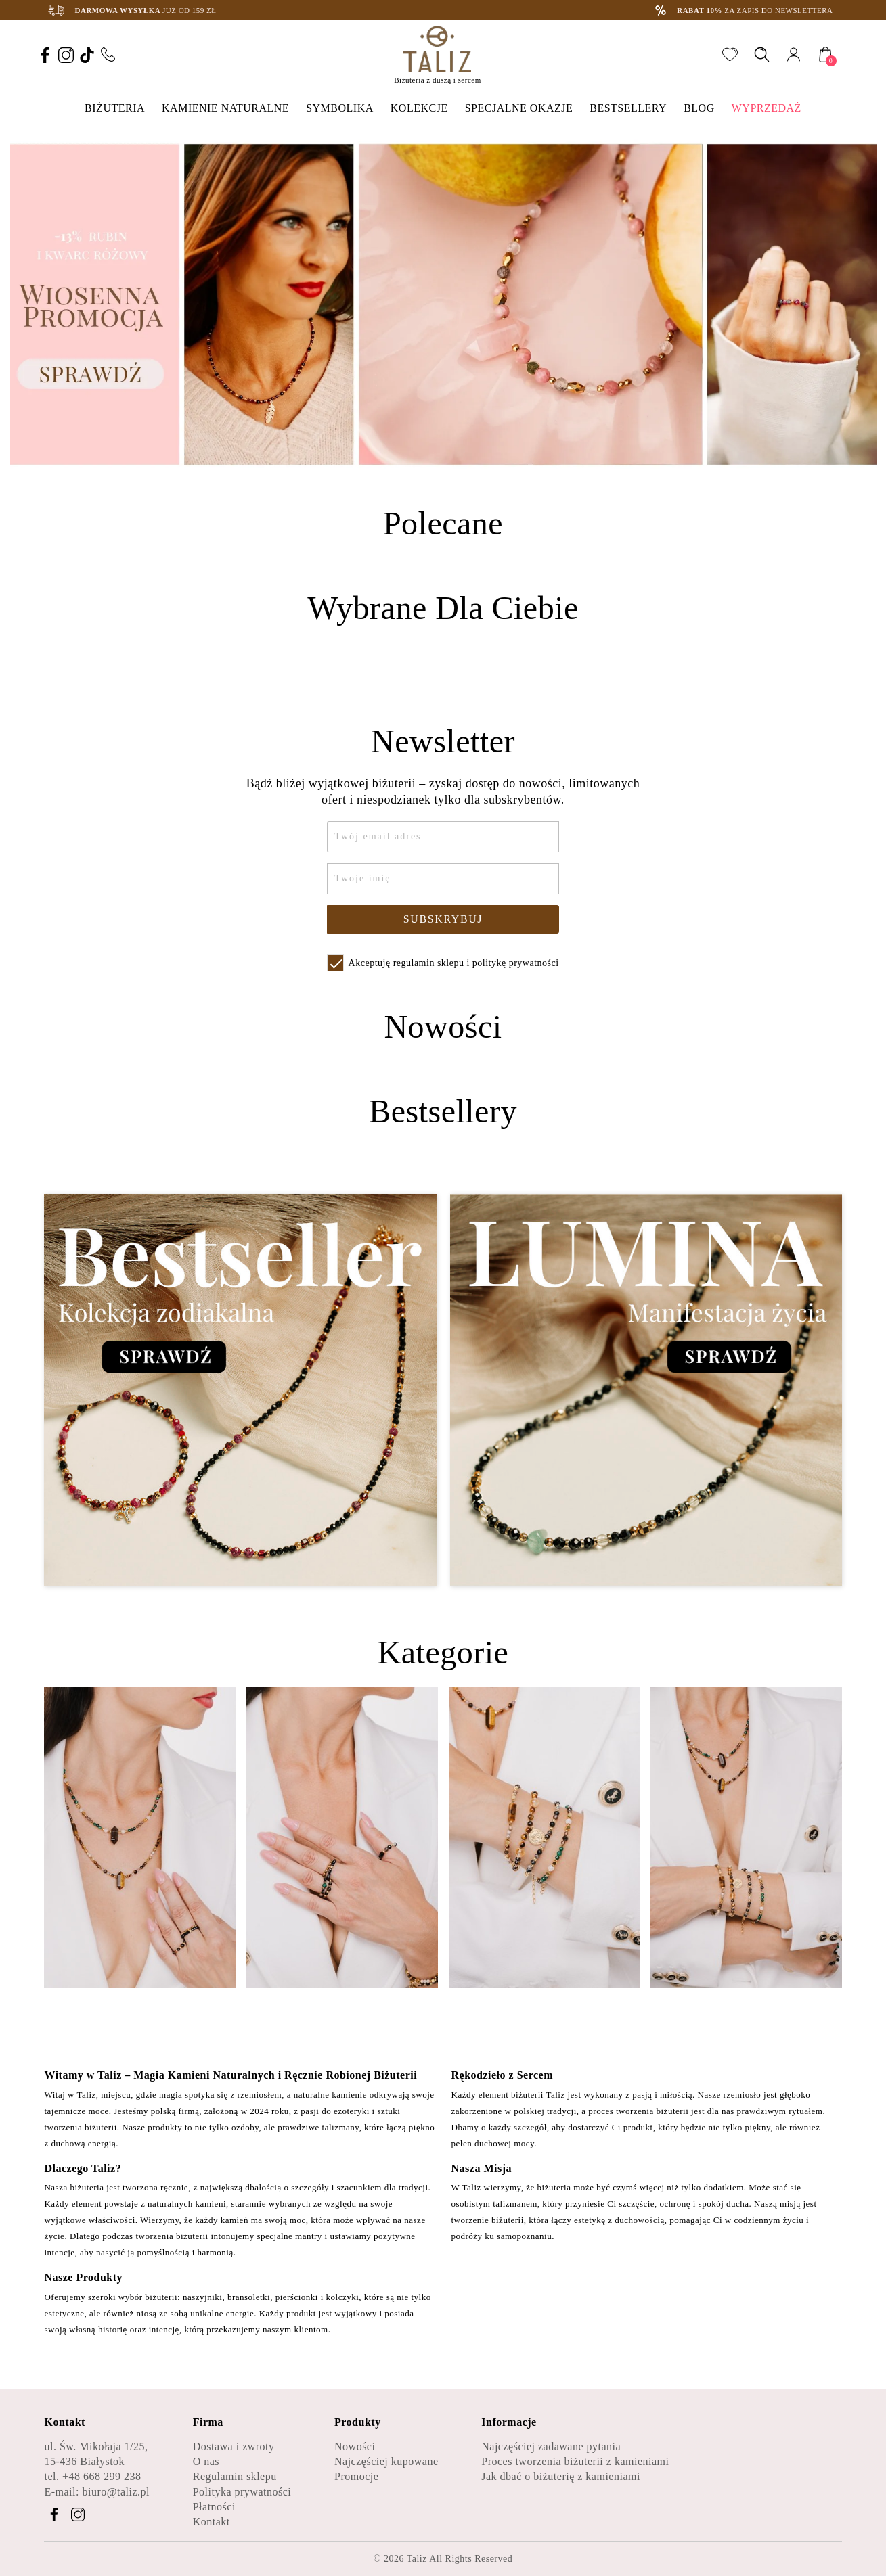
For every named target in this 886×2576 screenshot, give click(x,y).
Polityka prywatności (242, 2492)
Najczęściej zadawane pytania (551, 2446)
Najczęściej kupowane (386, 2461)
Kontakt (211, 2521)
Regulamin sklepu (235, 2476)
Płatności (214, 2506)
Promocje (356, 2476)
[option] (443, 304)
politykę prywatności (515, 963)
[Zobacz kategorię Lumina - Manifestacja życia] (646, 1390)
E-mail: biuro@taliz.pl (96, 2492)
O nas (206, 2461)
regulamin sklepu (428, 963)
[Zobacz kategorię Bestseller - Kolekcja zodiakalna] (240, 1390)
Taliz (417, 2559)
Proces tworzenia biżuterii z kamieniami (575, 2461)
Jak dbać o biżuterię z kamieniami (560, 2476)
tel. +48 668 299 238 (92, 2476)
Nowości (354, 2446)
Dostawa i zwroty (234, 2446)
